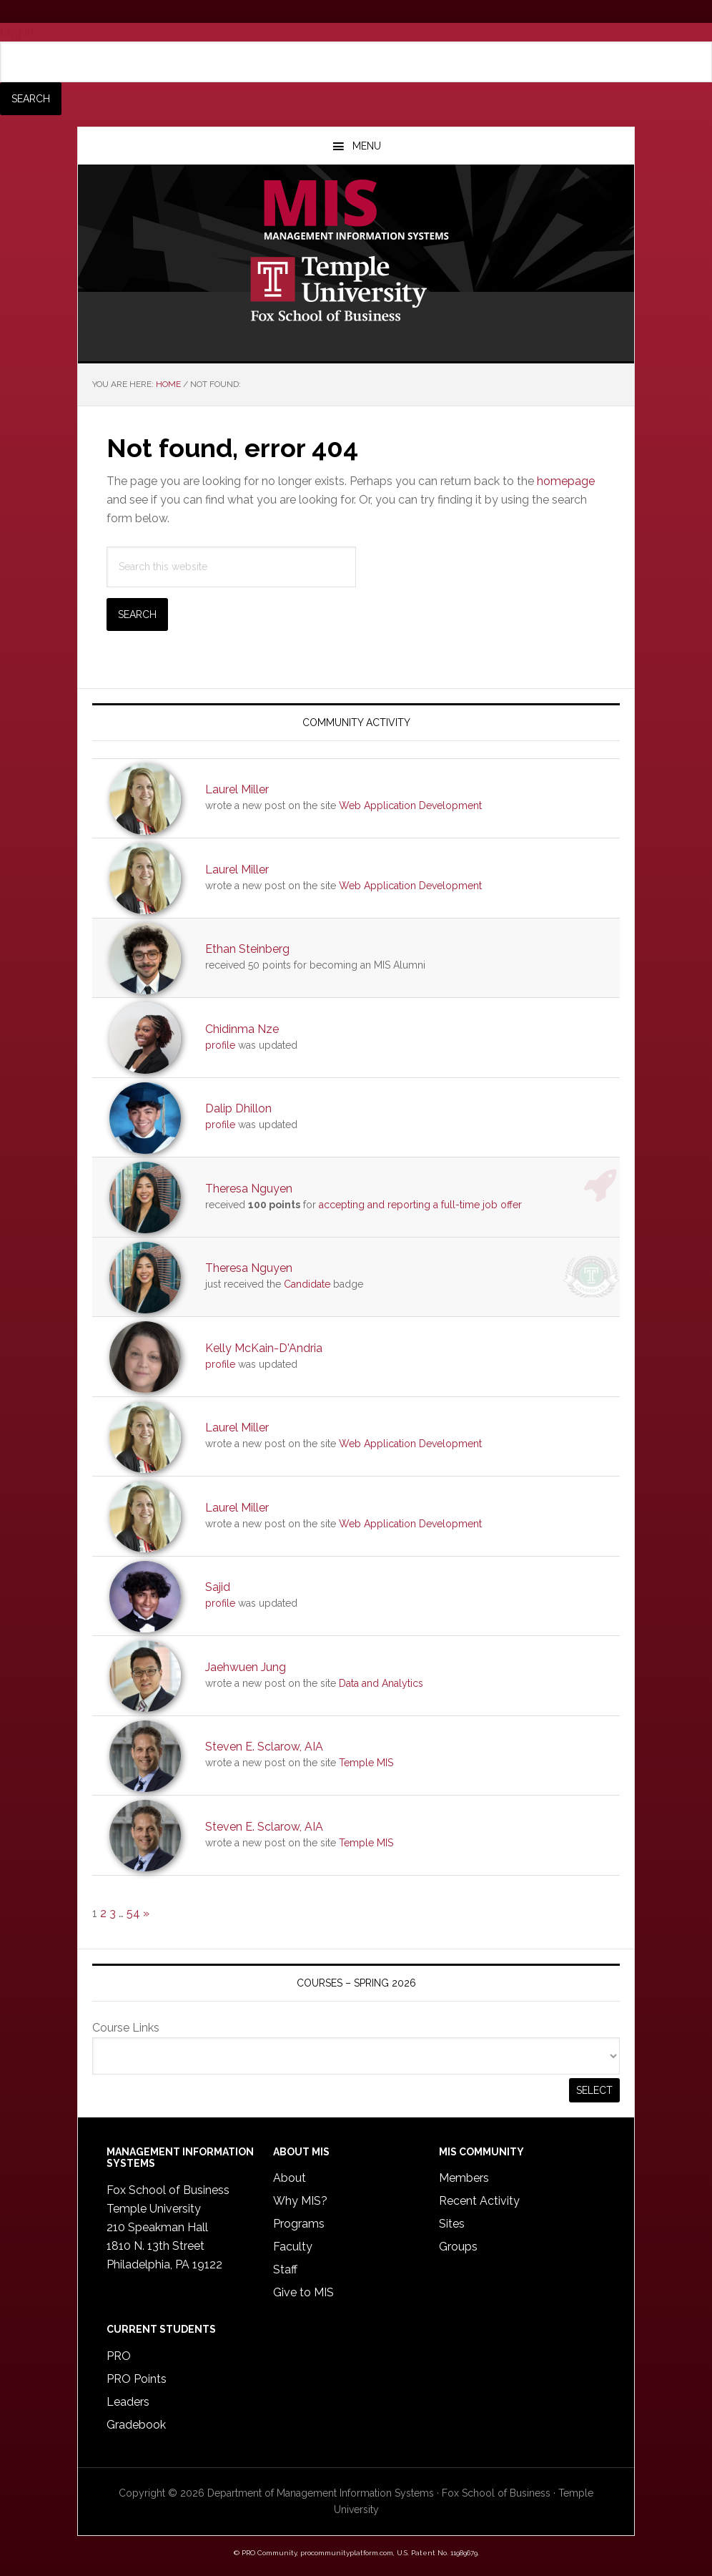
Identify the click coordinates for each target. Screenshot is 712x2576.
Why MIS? (300, 2201)
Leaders (128, 2402)
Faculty (292, 2246)
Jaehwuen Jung (245, 1667)
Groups (458, 2246)
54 (133, 1913)
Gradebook (136, 2424)
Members (464, 2178)
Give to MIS (303, 2292)
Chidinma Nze (242, 1029)
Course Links (125, 2027)
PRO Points (137, 2379)
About (289, 2178)
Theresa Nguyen (248, 1188)
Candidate (307, 1284)
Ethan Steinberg (247, 949)
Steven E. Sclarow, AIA (264, 1746)
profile (220, 1045)
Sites (452, 2223)
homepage (566, 481)
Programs (299, 2223)
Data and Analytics (381, 1683)
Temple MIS (356, 211)
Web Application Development (410, 805)
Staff (285, 2269)
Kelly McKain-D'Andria (263, 1348)
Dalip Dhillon (238, 1108)
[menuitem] (356, 78)
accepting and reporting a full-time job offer (420, 1204)
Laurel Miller (237, 789)
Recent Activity (479, 2201)
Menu (366, 146)
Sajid (217, 1587)
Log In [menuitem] (17, 32)
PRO (119, 2356)
